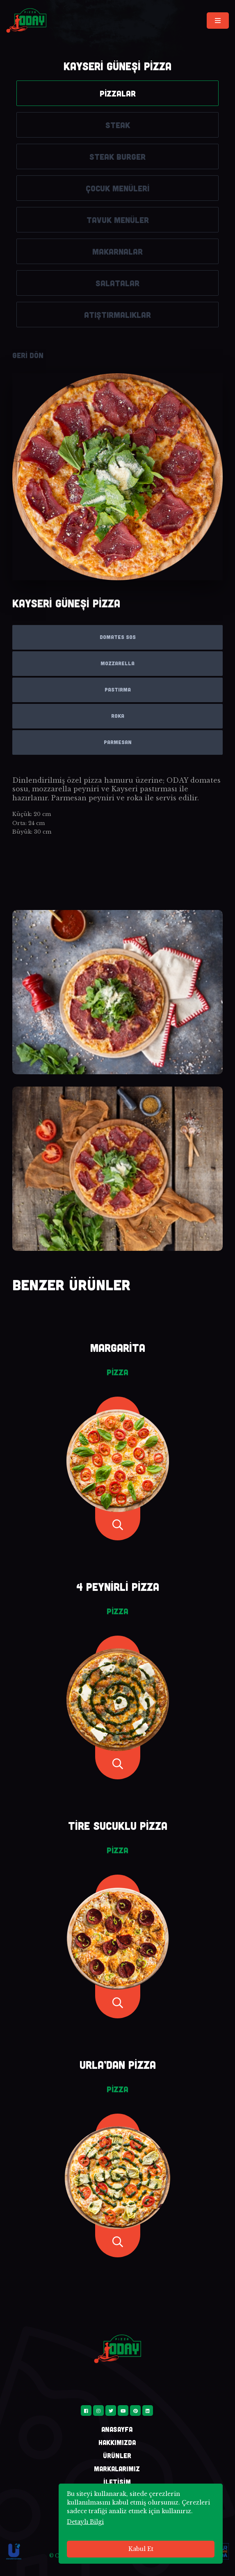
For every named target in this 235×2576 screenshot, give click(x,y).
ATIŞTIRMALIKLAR (117, 314)
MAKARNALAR (117, 251)
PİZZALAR (118, 93)
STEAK (117, 125)
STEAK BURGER (117, 156)
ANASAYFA (116, 2429)
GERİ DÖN (27, 355)
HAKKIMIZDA (117, 2442)
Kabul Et (140, 2549)
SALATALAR (117, 283)
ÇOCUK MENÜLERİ (117, 188)
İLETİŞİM (117, 2482)
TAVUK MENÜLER (118, 220)
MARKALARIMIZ (117, 2469)
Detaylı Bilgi (85, 2521)
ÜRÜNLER (117, 2455)
